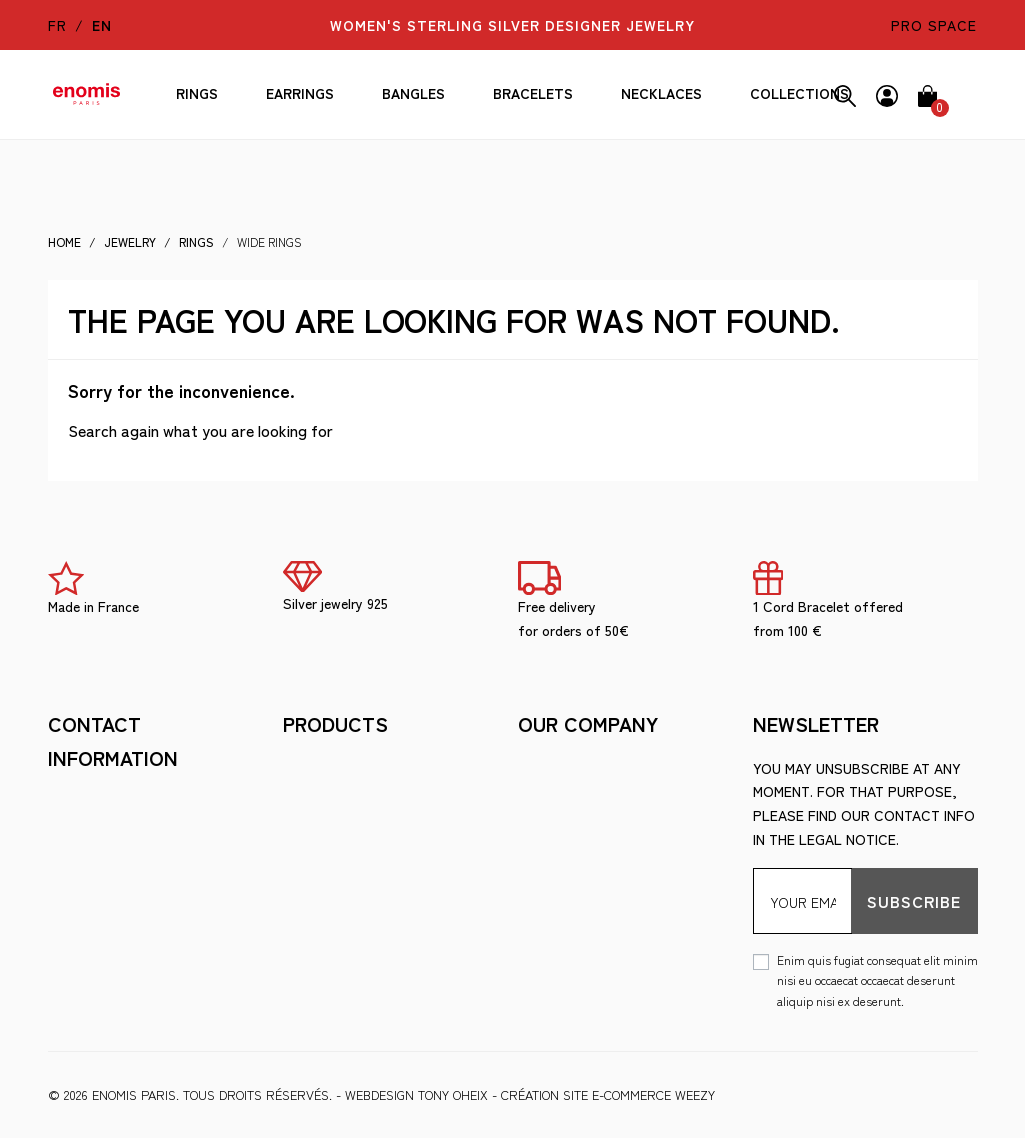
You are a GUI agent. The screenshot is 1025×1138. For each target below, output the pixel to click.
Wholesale (324, 919)
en (102, 25)
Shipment (551, 768)
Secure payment (577, 798)
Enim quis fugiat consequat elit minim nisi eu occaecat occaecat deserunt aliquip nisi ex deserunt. (877, 980)
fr (57, 25)
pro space (934, 25)
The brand (320, 828)
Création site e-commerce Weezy (608, 1094)
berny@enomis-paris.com (140, 921)
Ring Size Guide (336, 888)
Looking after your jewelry (390, 858)
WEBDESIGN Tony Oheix (416, 1094)
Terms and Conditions (364, 798)
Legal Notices (336, 768)
